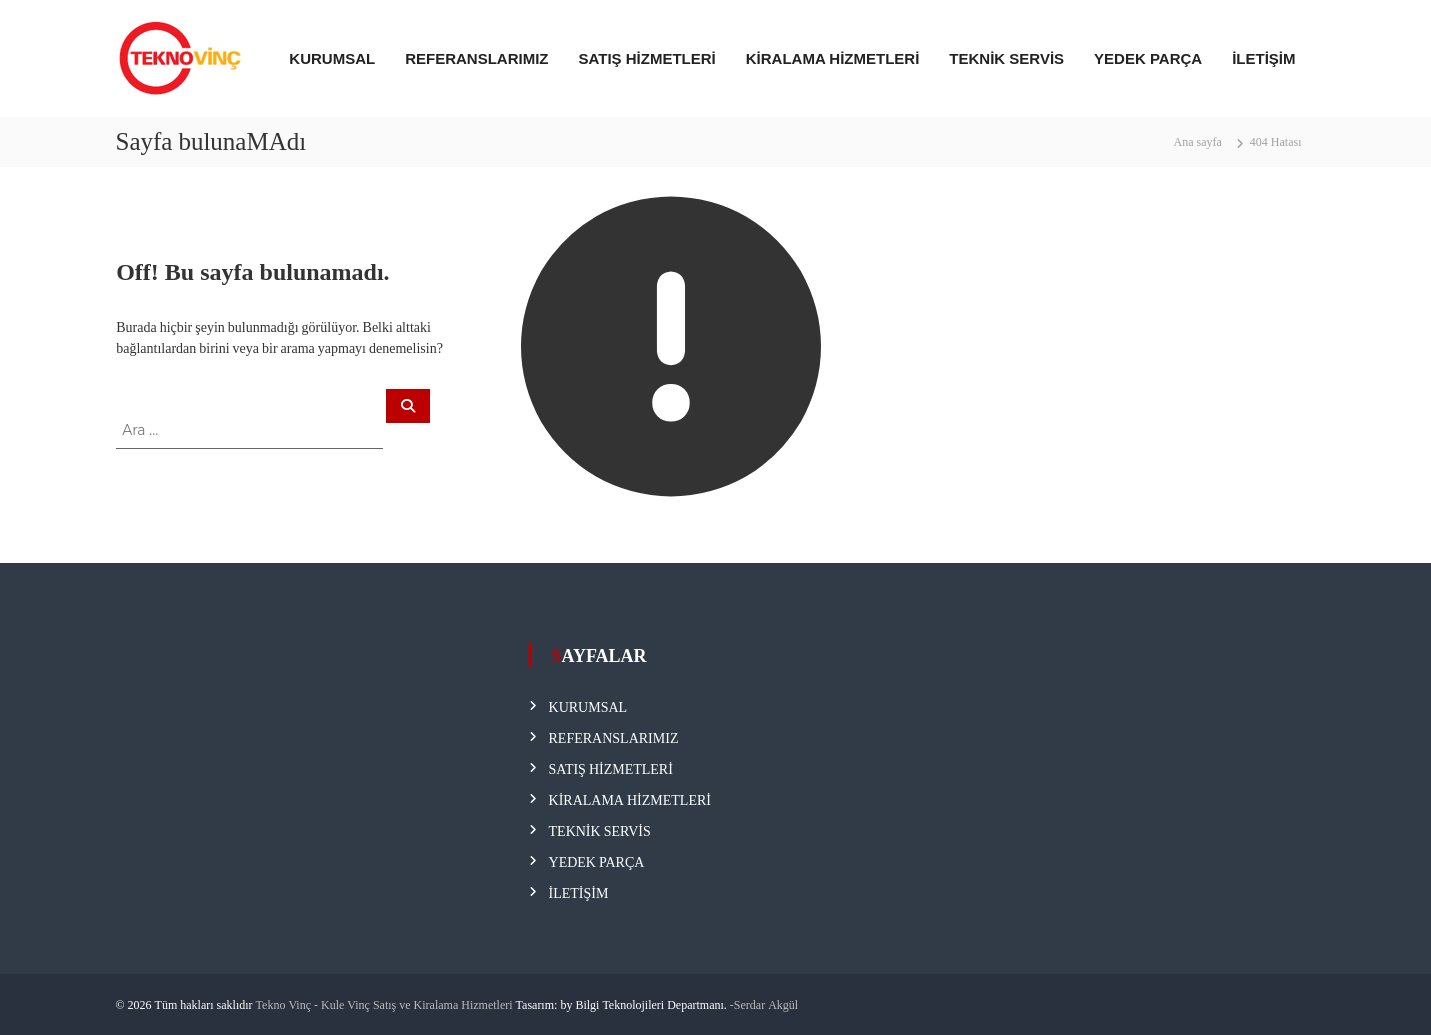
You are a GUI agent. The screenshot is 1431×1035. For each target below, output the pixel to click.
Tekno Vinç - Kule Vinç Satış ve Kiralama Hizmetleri (384, 1004)
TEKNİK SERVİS (1006, 58)
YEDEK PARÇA (1148, 58)
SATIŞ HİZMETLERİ (647, 58)
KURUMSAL (332, 58)
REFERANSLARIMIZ (476, 58)
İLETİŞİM (1263, 58)
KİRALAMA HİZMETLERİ (833, 58)
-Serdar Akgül (764, 1004)
